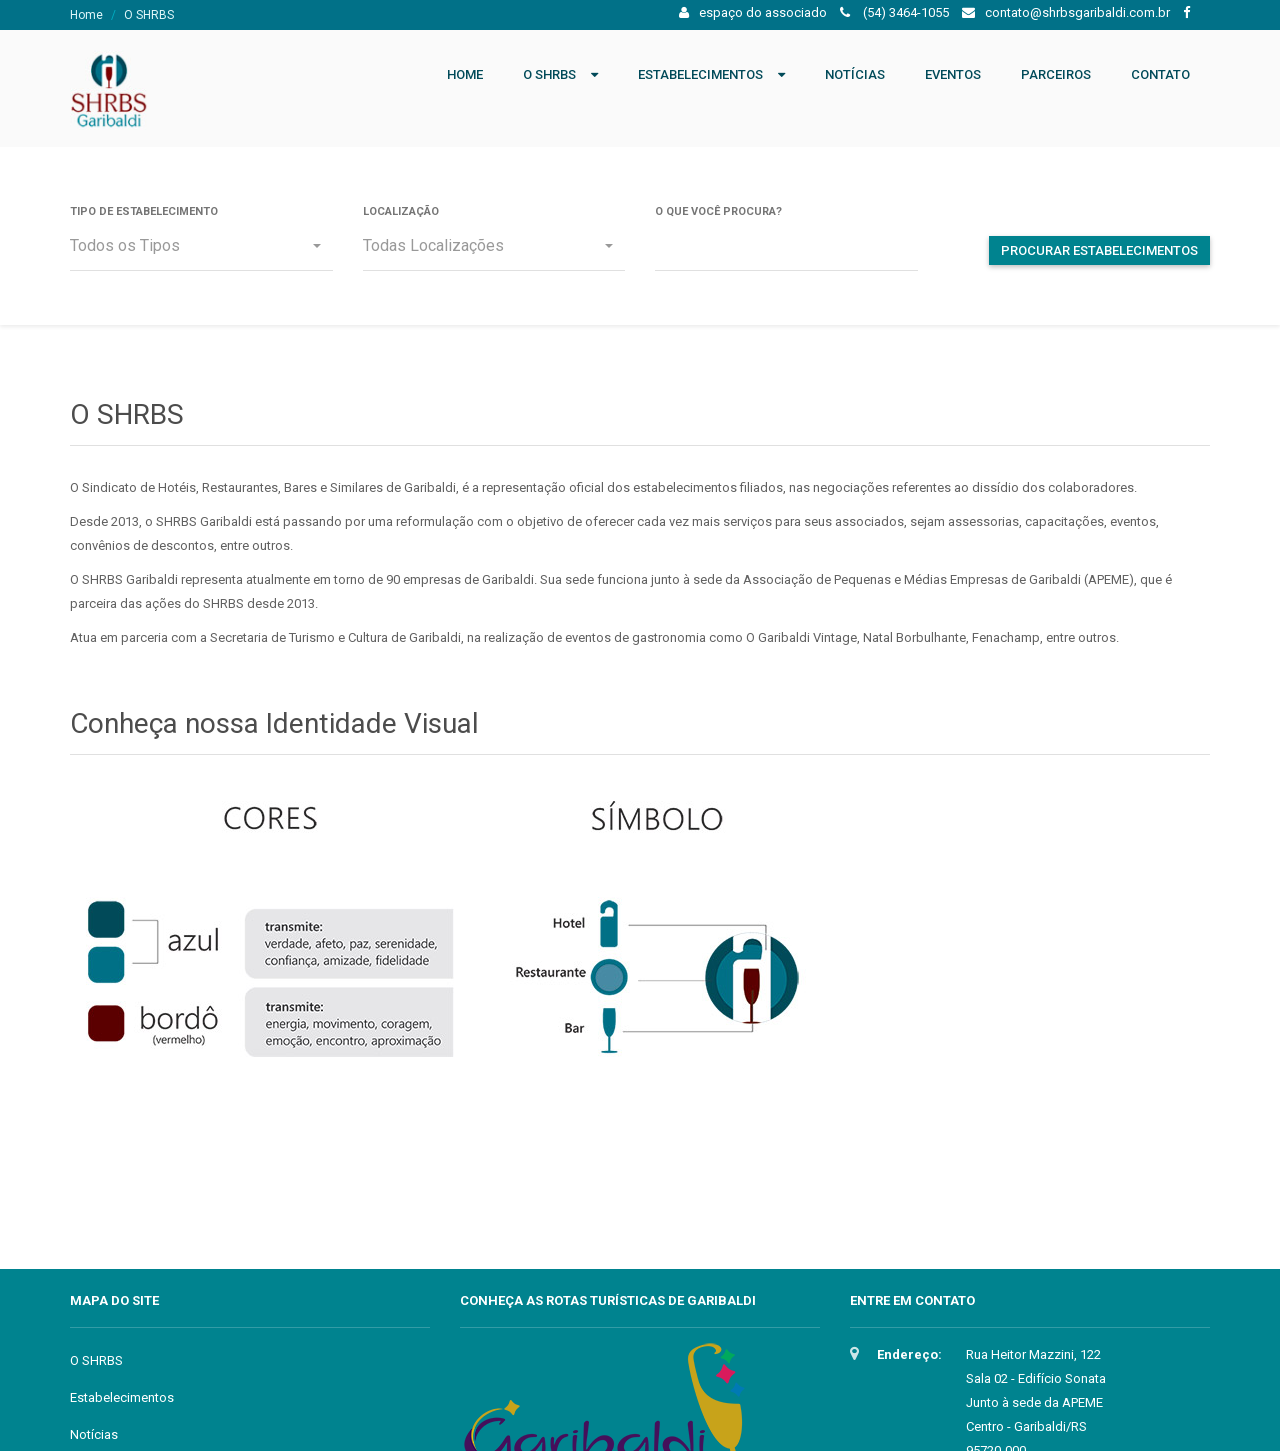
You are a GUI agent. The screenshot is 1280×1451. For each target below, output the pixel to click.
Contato (1160, 74)
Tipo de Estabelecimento (144, 211)
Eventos (953, 74)
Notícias (855, 74)
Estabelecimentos (700, 74)
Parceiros (1056, 74)
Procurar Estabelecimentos (1099, 250)
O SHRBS (549, 74)
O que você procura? (718, 211)
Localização (401, 211)
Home (86, 15)
